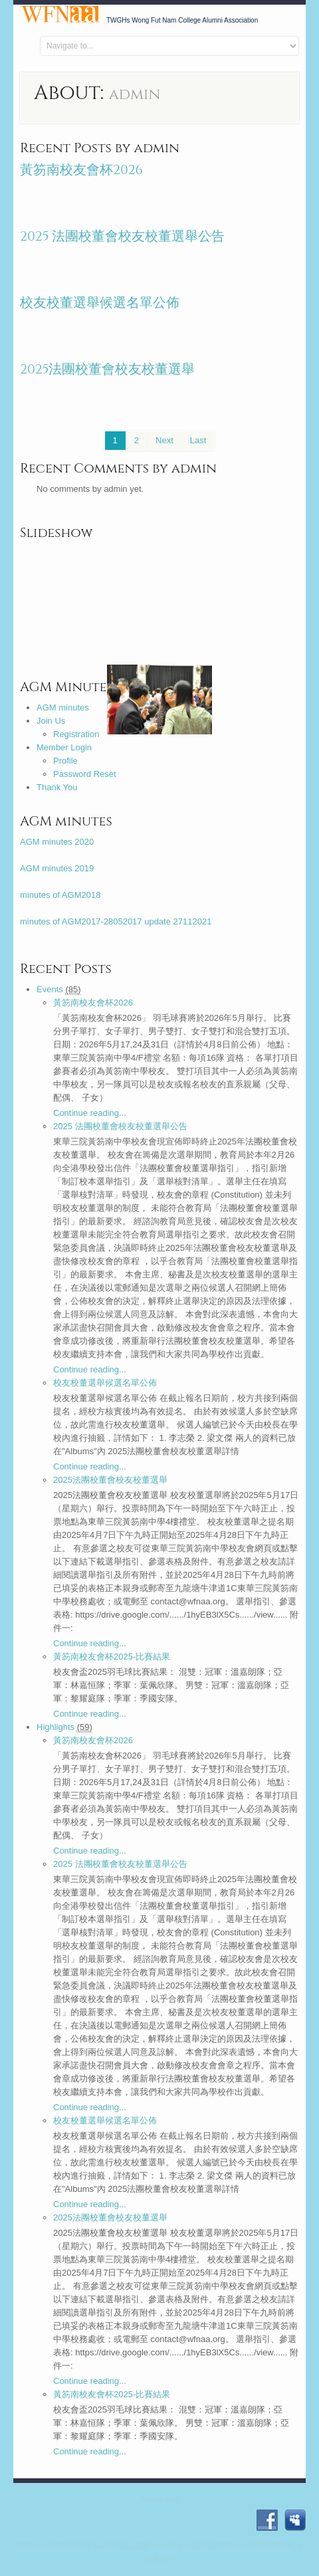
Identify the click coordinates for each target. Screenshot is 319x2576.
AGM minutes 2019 (57, 868)
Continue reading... (89, 1113)
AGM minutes (63, 707)
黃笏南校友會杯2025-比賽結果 (111, 1657)
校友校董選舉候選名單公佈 (99, 303)
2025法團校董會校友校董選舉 (107, 369)
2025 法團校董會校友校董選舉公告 (122, 236)
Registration (76, 734)
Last (198, 440)
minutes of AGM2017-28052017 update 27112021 (115, 921)
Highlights (55, 1727)
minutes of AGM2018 (60, 895)
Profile (65, 761)
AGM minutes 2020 (57, 842)
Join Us (51, 721)
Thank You (57, 787)
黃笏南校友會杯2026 (81, 170)
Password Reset (84, 774)
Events (50, 989)
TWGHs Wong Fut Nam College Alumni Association (127, 2546)
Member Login (64, 747)
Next (164, 440)
